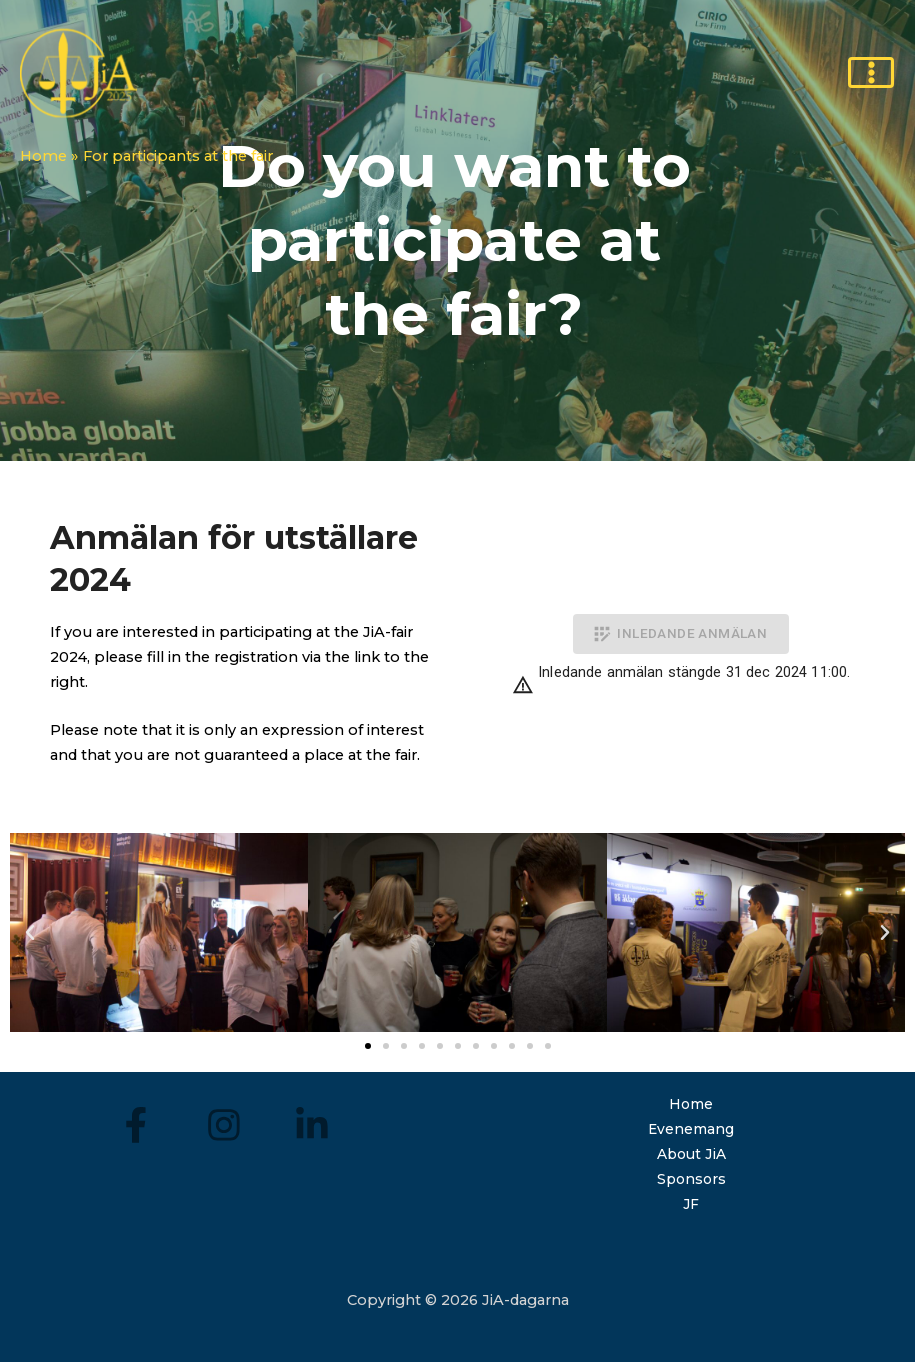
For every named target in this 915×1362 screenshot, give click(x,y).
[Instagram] (223, 1124)
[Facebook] (136, 1124)
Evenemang (691, 1129)
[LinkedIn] (310, 1124)
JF (691, 1203)
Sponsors (691, 1178)
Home (691, 1104)
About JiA (691, 1154)
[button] (368, 1046)
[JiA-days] (80, 75)
